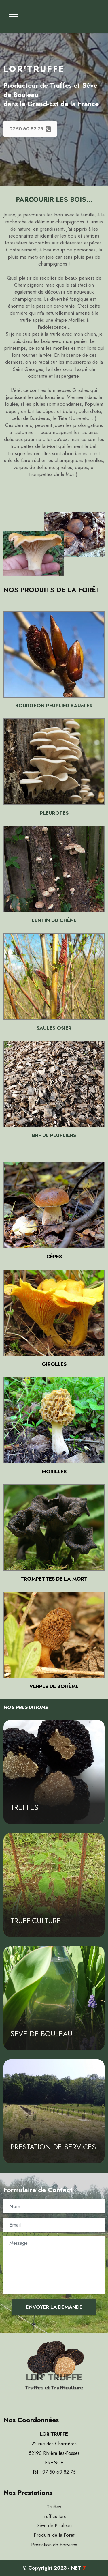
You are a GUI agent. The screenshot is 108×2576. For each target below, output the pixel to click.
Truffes (54, 2506)
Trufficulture (54, 2516)
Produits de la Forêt (54, 2535)
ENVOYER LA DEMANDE (54, 2307)
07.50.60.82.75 (30, 128)
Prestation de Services (54, 2544)
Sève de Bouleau (54, 2525)
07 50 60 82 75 (59, 2471)
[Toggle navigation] (13, 17)
